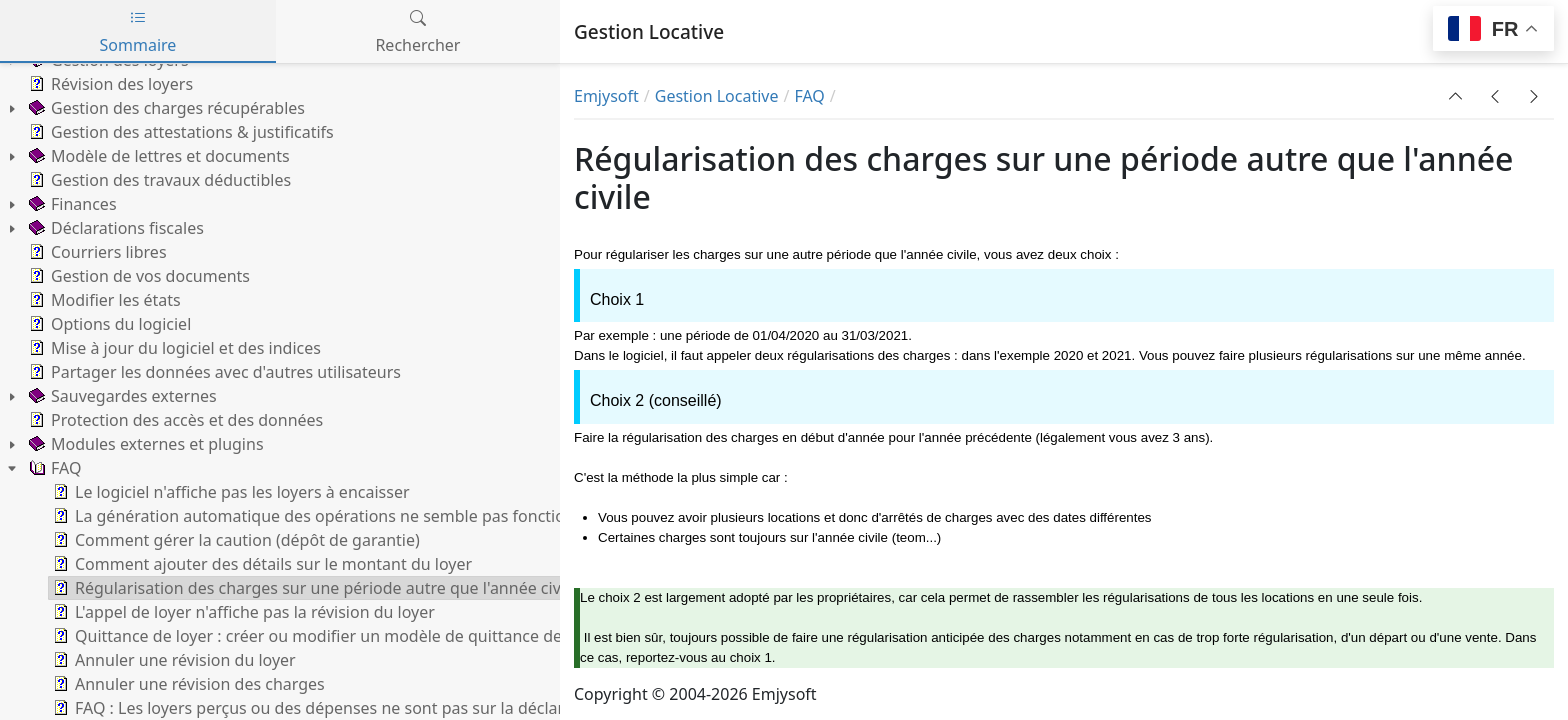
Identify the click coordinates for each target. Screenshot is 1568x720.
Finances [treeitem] (71, 204)
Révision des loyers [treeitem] (109, 84)
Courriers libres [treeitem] (96, 252)
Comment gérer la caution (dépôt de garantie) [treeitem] (234, 540)
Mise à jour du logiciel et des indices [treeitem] (173, 348)
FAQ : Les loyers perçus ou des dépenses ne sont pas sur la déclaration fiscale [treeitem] (351, 708)
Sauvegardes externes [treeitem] (121, 396)
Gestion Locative (717, 96)
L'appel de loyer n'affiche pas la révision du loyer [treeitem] (242, 612)
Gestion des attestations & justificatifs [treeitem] (179, 132)
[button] (1456, 96)
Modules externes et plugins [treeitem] (144, 444)
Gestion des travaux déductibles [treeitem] (158, 180)
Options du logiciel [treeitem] (108, 324)
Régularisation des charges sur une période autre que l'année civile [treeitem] (313, 588)
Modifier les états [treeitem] (103, 300)
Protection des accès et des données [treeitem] (174, 420)
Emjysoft (606, 96)
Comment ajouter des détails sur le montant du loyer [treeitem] (260, 564)
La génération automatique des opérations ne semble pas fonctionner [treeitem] (324, 516)
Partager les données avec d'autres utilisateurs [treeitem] (213, 372)
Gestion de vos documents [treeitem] (137, 276)
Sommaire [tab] (138, 31)
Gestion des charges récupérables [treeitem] (165, 108)
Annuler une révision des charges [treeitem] (187, 684)
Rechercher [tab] (417, 31)
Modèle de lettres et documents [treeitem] (157, 156)
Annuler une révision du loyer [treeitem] (172, 660)
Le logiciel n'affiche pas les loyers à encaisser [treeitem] (229, 492)
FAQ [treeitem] (53, 468)
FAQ (809, 96)
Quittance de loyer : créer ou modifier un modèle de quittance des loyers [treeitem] (334, 636)
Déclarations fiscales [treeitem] (114, 228)
